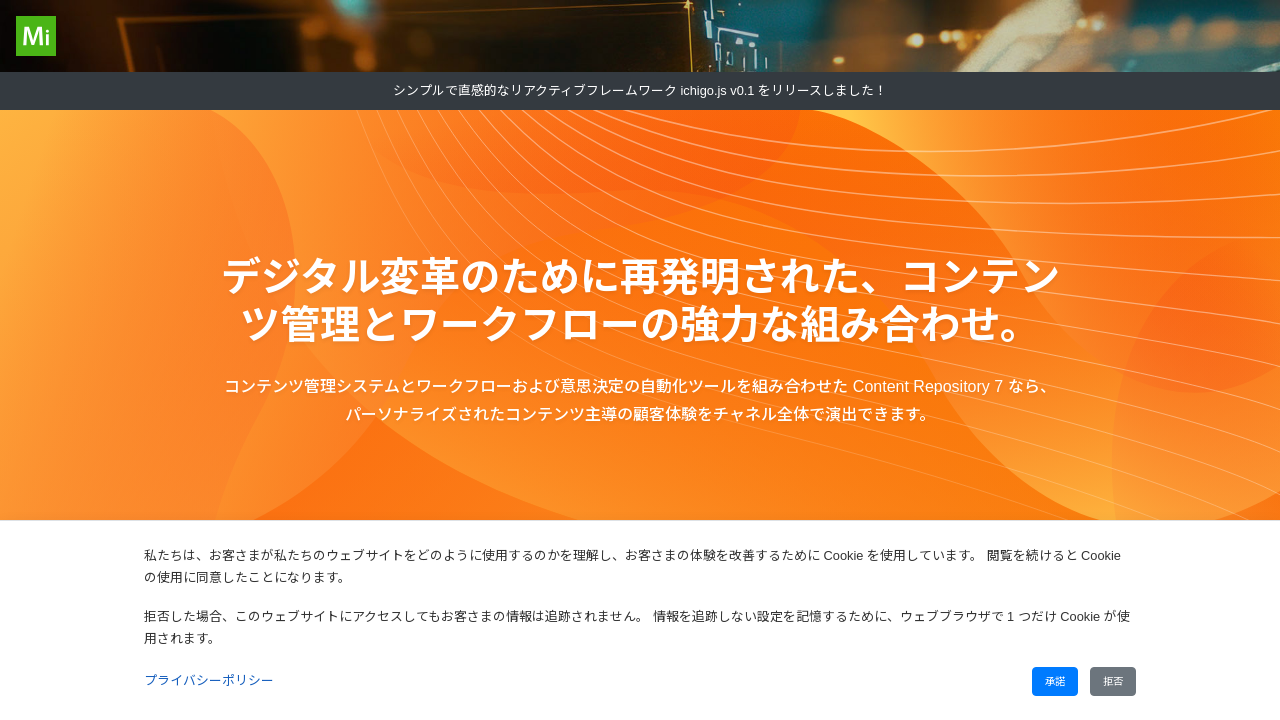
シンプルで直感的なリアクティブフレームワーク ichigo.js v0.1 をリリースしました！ (640, 90)
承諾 (1055, 681)
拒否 (1113, 681)
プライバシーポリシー (209, 680)
